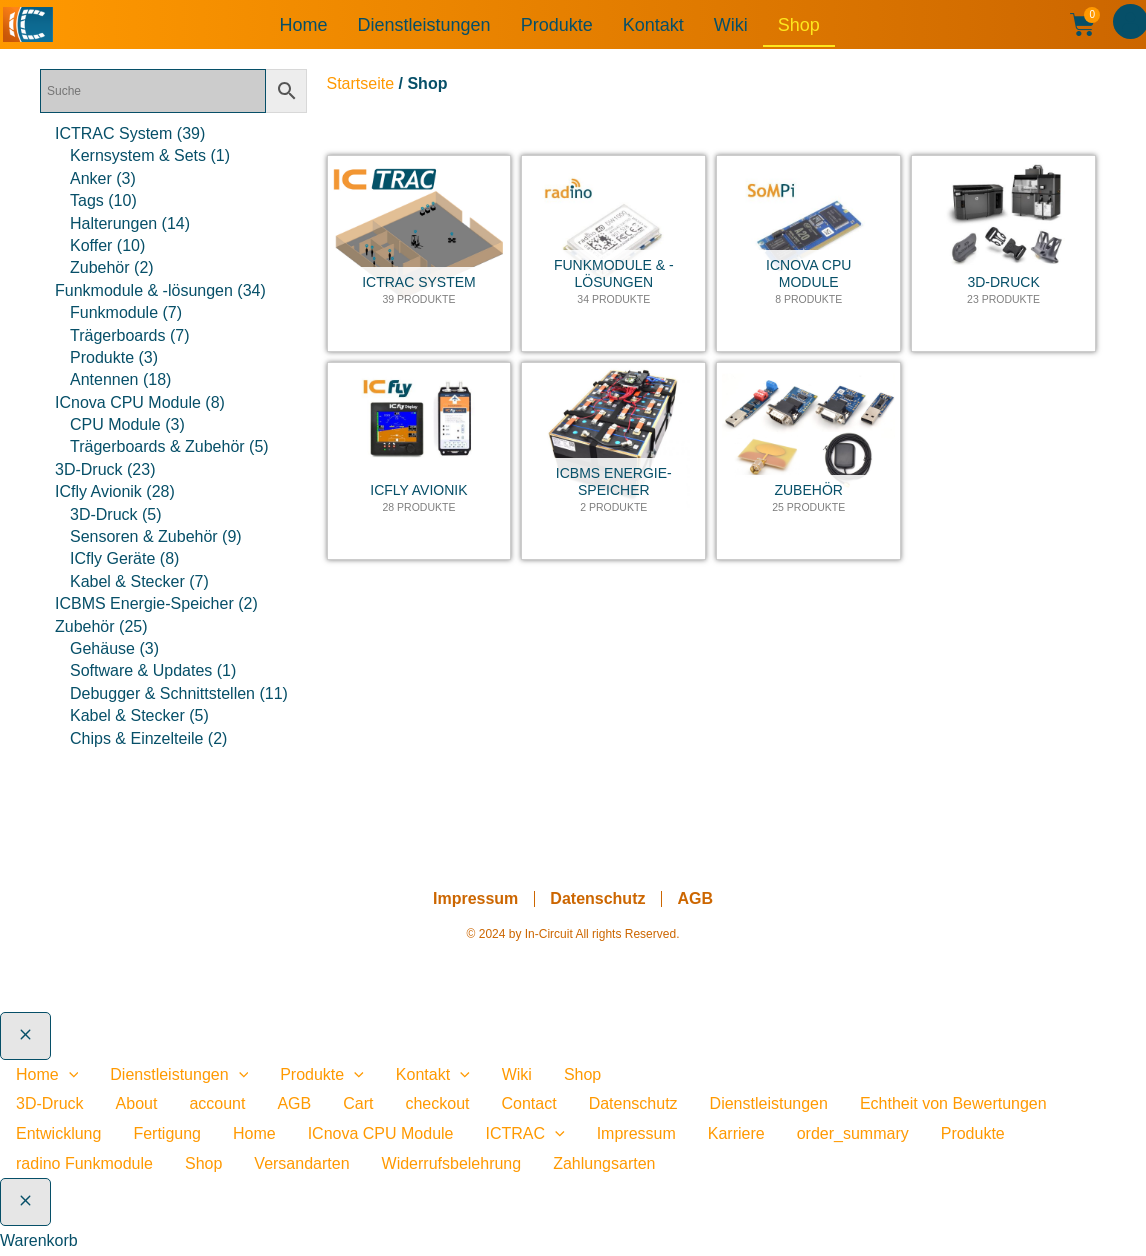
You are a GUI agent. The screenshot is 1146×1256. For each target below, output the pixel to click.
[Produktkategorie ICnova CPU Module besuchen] (808, 254)
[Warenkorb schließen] (25, 1202)
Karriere (736, 1133)
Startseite (361, 83)
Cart (358, 1103)
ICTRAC (525, 1133)
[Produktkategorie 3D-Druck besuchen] (1003, 254)
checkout (437, 1103)
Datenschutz (597, 898)
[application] (69, 1074)
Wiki (731, 25)
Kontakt (653, 25)
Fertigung (167, 1133)
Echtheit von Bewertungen (953, 1103)
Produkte (557, 25)
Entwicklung (58, 1133)
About (137, 1103)
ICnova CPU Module (381, 1133)
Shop (799, 25)
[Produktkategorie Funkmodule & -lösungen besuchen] (613, 254)
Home (304, 25)
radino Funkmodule (84, 1163)
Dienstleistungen (424, 25)
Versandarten (301, 1163)
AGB (695, 898)
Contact (529, 1103)
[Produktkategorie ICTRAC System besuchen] (419, 254)
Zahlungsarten (604, 1163)
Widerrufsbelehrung (452, 1163)
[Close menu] (25, 1036)
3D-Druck (50, 1103)
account (217, 1103)
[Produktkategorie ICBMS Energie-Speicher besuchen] (613, 461)
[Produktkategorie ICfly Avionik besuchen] (419, 461)
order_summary (853, 1133)
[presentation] (555, 1133)
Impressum (475, 898)
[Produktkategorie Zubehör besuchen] (808, 461)
